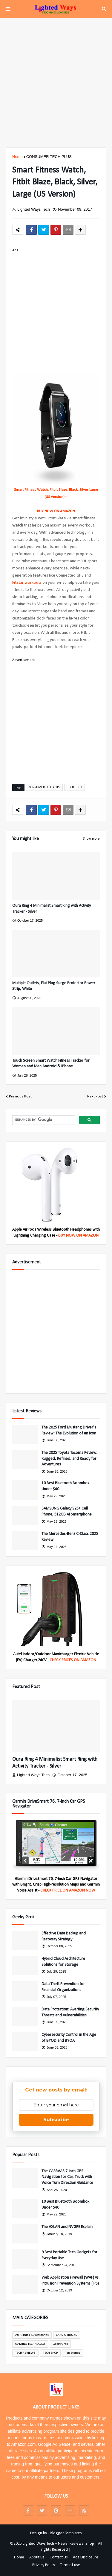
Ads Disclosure (85, 2557)
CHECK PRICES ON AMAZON (73, 1660)
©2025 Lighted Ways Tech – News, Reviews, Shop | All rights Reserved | (56, 2546)
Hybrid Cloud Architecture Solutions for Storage (63, 1962)
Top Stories (72, 2353)
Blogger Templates (66, 2533)
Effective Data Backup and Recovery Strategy (64, 1936)
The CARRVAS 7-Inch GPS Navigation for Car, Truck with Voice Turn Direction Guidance (67, 2177)
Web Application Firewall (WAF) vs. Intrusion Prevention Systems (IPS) (70, 2280)
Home (17, 156)
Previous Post (20, 1096)
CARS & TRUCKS (66, 2335)
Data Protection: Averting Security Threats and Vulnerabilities (70, 2012)
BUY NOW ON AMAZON (56, 511)
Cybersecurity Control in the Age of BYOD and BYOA (69, 2037)
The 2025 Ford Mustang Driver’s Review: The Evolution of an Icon (69, 1430)
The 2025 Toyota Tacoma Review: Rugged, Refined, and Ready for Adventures (69, 1459)
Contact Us (59, 2557)
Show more (91, 839)
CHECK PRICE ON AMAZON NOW (67, 1890)
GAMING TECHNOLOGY (30, 2344)
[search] (43, 1119)
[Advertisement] (56, 83)
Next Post (95, 1096)
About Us (37, 2557)
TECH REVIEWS (25, 2353)
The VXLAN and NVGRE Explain (67, 2227)
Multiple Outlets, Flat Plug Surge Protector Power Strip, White (53, 986)
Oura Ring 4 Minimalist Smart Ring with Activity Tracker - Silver (51, 908)
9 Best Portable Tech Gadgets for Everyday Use (69, 2255)
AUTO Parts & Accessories (32, 2335)
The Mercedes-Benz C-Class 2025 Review (70, 1537)
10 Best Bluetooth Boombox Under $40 (65, 1486)
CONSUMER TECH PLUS (49, 156)
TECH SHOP (74, 787)
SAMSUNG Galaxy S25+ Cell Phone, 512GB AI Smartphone (67, 1511)
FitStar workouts (27, 582)
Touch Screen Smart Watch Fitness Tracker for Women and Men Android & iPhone (51, 1063)
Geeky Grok (60, 2344)
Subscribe (56, 2119)
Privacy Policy (43, 2565)
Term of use (70, 2565)
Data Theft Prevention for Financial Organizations (63, 1987)
